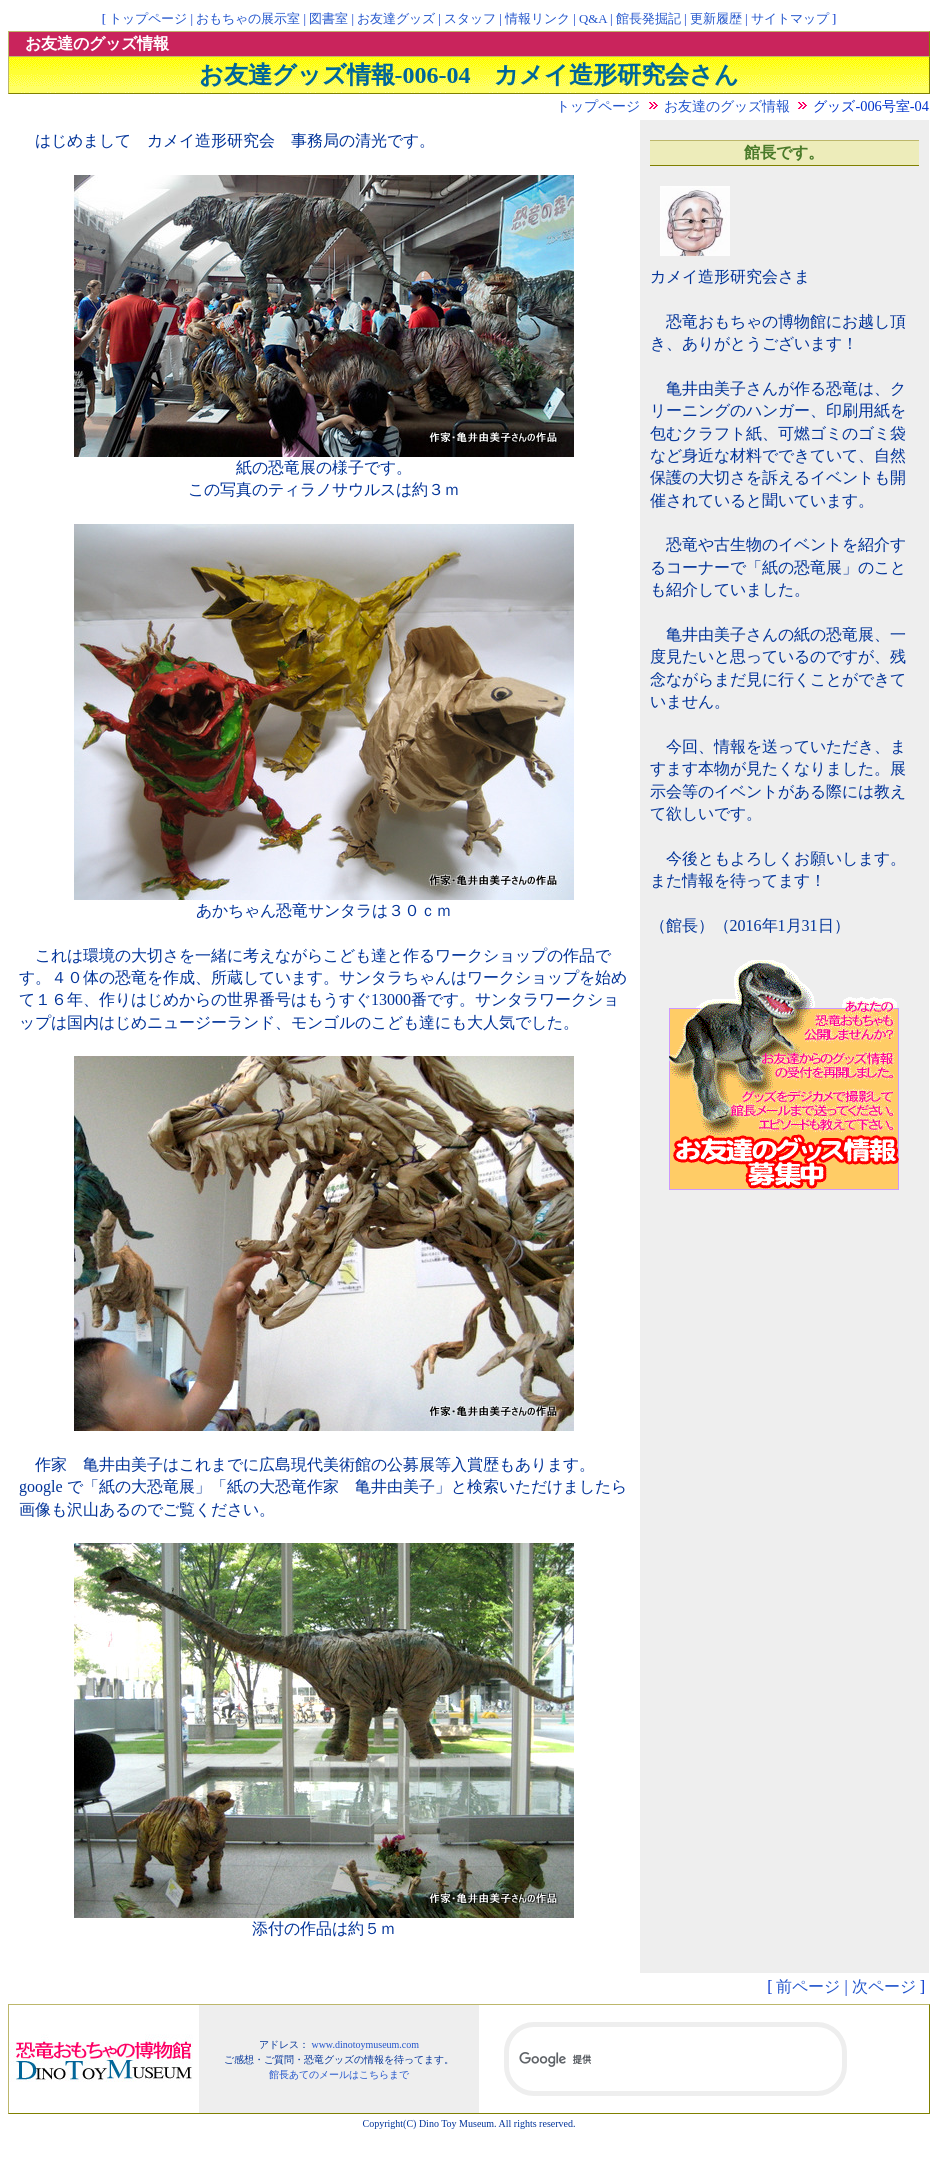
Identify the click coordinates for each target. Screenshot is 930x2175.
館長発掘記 (648, 19)
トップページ (148, 19)
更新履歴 (716, 19)
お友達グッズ (396, 19)
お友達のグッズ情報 (727, 106)
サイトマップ (790, 19)
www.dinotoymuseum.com (365, 2044)
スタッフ (470, 19)
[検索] (675, 2059)
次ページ (884, 1986)
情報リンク (537, 19)
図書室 (328, 19)
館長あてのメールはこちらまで (339, 2074)
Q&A (593, 19)
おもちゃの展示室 (248, 19)
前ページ (808, 1986)
